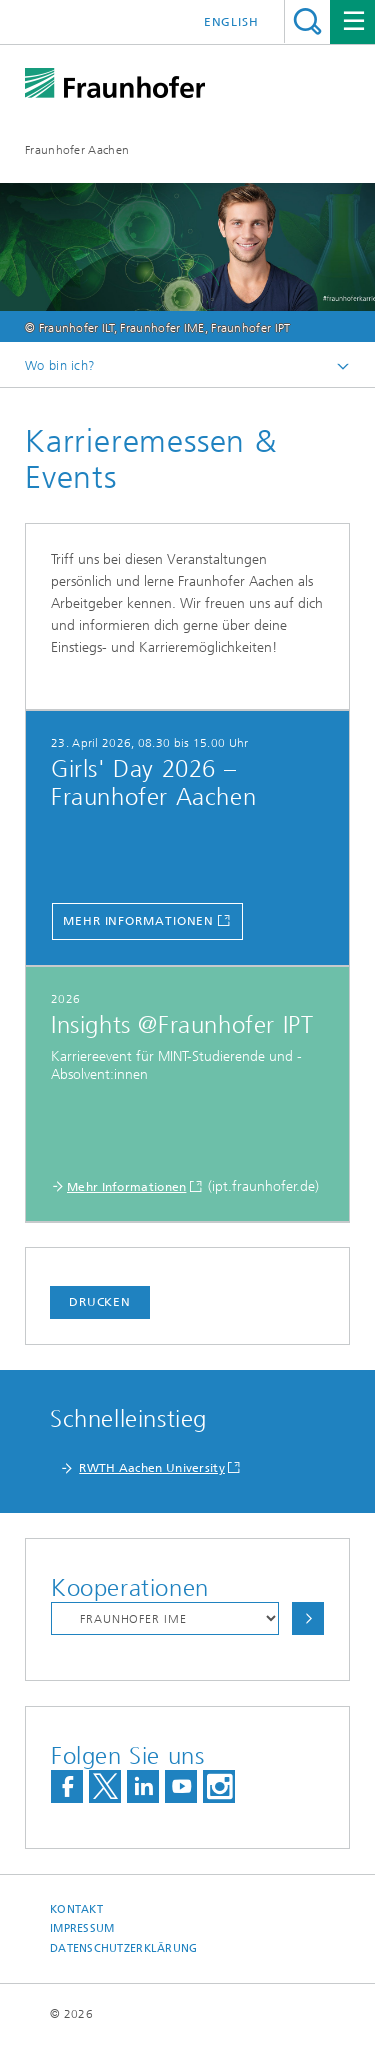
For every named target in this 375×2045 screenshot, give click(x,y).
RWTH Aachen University (152, 1468)
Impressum (82, 1928)
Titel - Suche (307, 21)
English (231, 22)
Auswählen (308, 1618)
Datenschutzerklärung (124, 1948)
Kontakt (76, 1909)
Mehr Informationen (138, 921)
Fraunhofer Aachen (77, 150)
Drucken (100, 1302)
